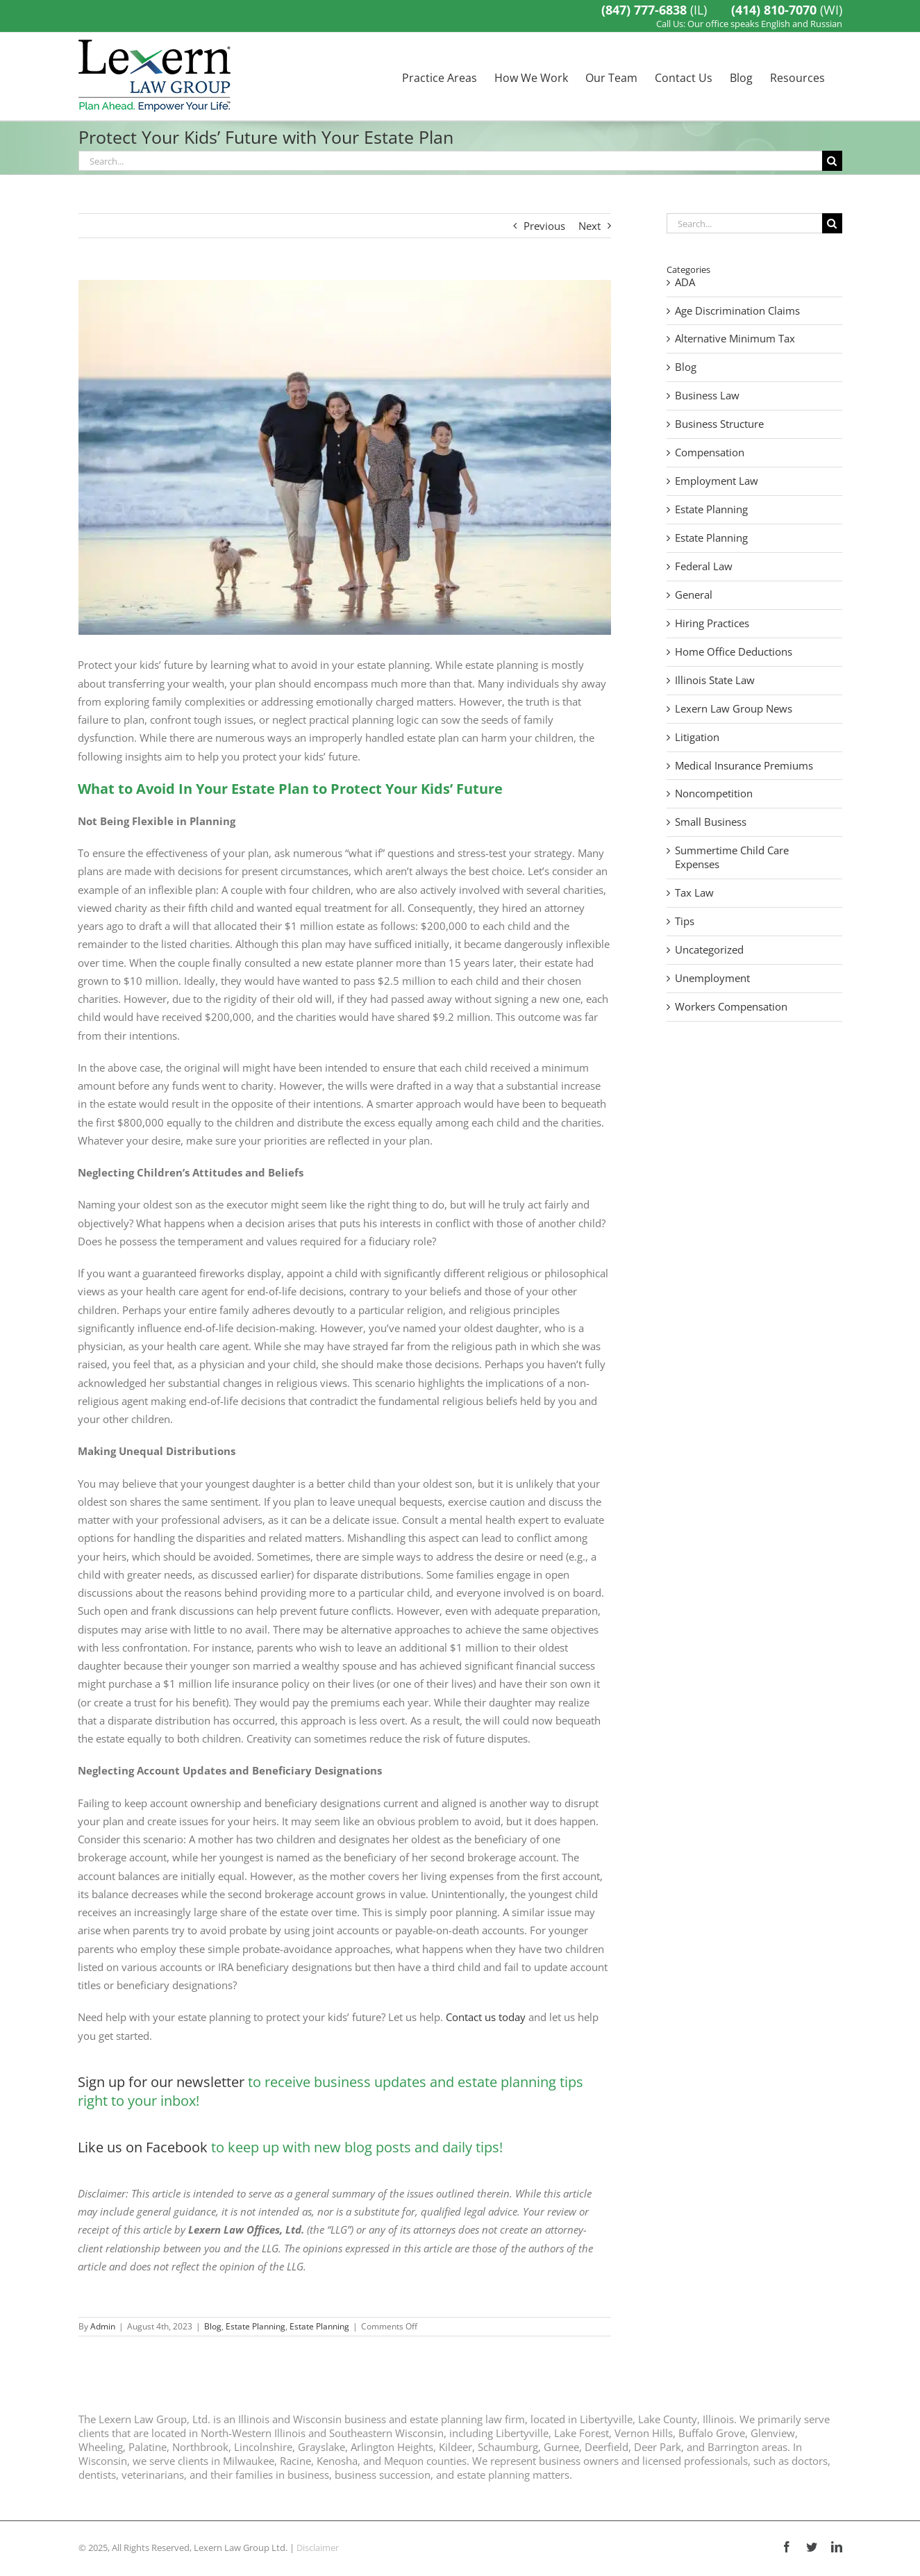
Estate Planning (255, 2326)
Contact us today (486, 2017)
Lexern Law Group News (733, 708)
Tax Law (694, 892)
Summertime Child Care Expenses (732, 857)
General (693, 594)
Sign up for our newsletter (161, 2081)
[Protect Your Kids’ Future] (344, 457)
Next (589, 226)
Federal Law (704, 566)
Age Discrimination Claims (737, 310)
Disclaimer (317, 2547)
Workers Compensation (731, 1006)
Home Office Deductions (733, 651)
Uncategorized (709, 949)
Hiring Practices (712, 623)
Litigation (697, 737)
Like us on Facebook (143, 2147)
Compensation (709, 452)
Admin (102, 2326)
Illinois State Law (715, 680)
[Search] (832, 161)
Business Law (707, 395)
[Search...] (450, 161)
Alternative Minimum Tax (735, 338)
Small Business (710, 822)
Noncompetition (714, 793)
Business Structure (719, 424)
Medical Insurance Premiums (744, 765)
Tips (684, 921)
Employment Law (716, 481)
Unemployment (712, 978)
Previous (544, 226)
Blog (212, 2326)
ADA (685, 282)
